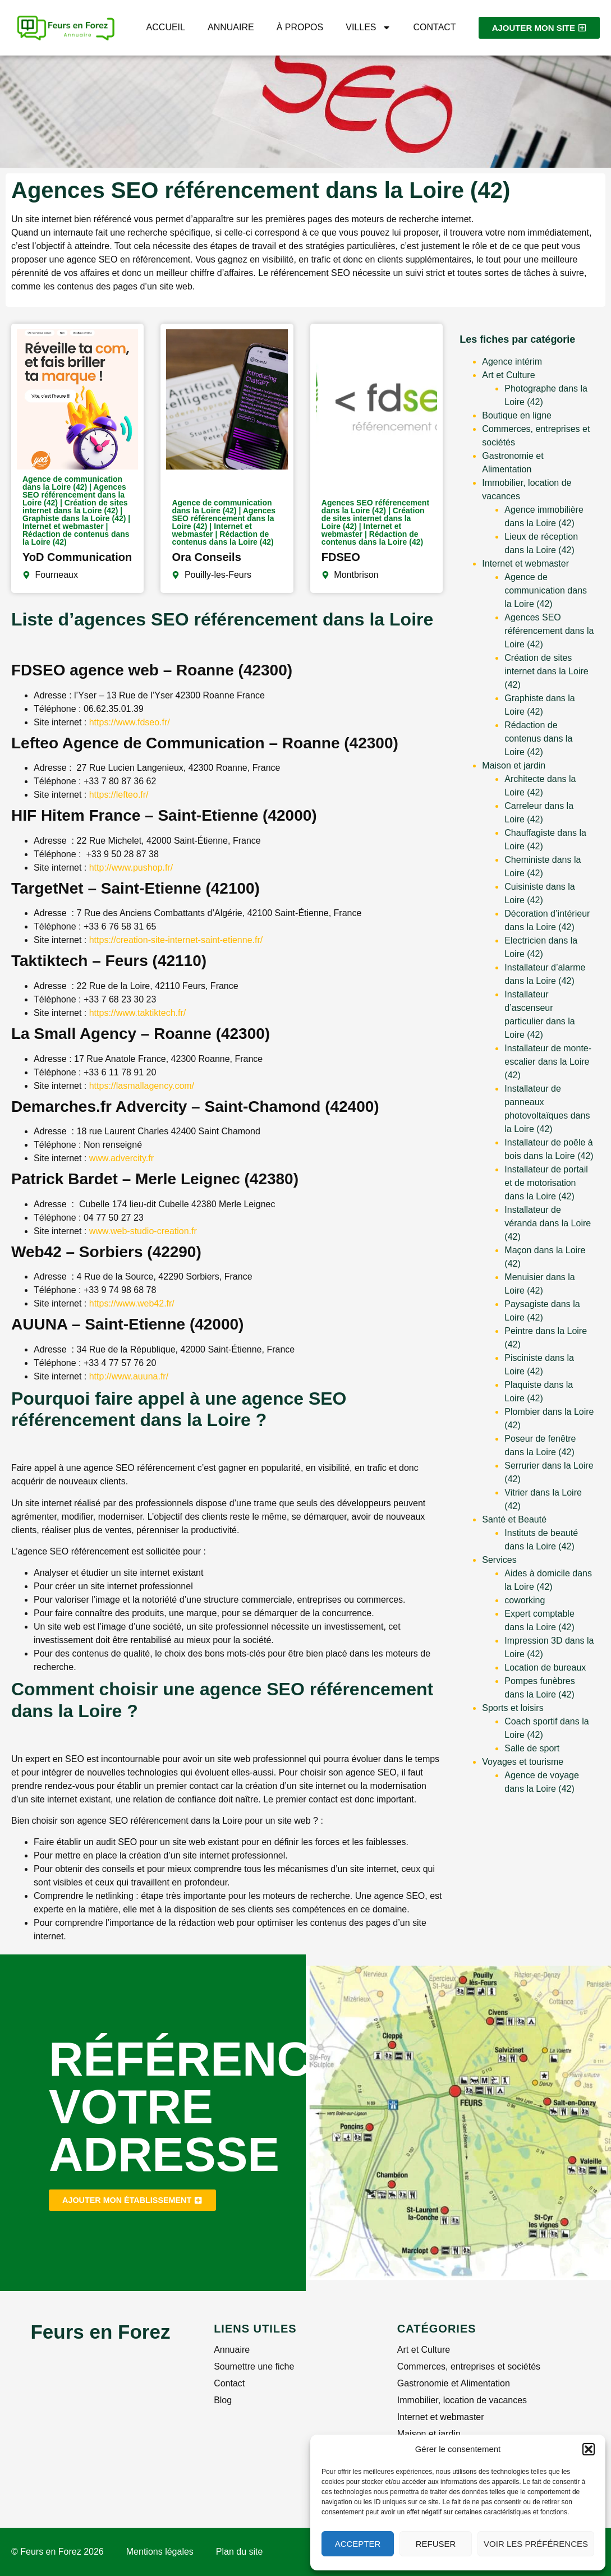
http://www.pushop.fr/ (131, 867)
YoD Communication (77, 557)
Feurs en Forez (100, 2332)
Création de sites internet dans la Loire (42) (546, 671)
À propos (300, 27)
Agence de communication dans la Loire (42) (545, 590)
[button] (588, 2449)
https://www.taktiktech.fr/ (137, 1013)
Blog (223, 2400)
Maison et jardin (513, 765)
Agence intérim (512, 361)
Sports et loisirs (512, 1708)
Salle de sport (531, 1748)
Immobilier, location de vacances (462, 2400)
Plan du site (239, 2551)
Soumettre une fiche (254, 2366)
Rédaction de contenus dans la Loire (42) (538, 738)
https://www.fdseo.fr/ (129, 722)
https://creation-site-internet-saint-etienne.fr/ (176, 940)
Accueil (165, 27)
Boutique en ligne (517, 415)
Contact (435, 27)
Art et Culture (508, 375)
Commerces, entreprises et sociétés (468, 2366)
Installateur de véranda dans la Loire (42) (547, 1223)
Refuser (436, 2544)
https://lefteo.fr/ (119, 794)
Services (499, 1560)
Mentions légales (160, 2551)
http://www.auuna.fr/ (128, 1376)
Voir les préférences (536, 2544)
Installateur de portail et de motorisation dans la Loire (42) (546, 1183)
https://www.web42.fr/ (130, 1303)
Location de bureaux (545, 1667)
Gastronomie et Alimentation (453, 2383)
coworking (524, 1600)
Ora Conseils (206, 557)
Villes (368, 27)
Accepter (358, 2544)
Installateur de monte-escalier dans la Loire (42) (547, 1061)
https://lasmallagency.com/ (141, 1086)
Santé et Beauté (514, 1519)
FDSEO (340, 557)
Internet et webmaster (525, 563)
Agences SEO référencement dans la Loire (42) (549, 631)
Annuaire (231, 27)
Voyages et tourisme (522, 1762)
